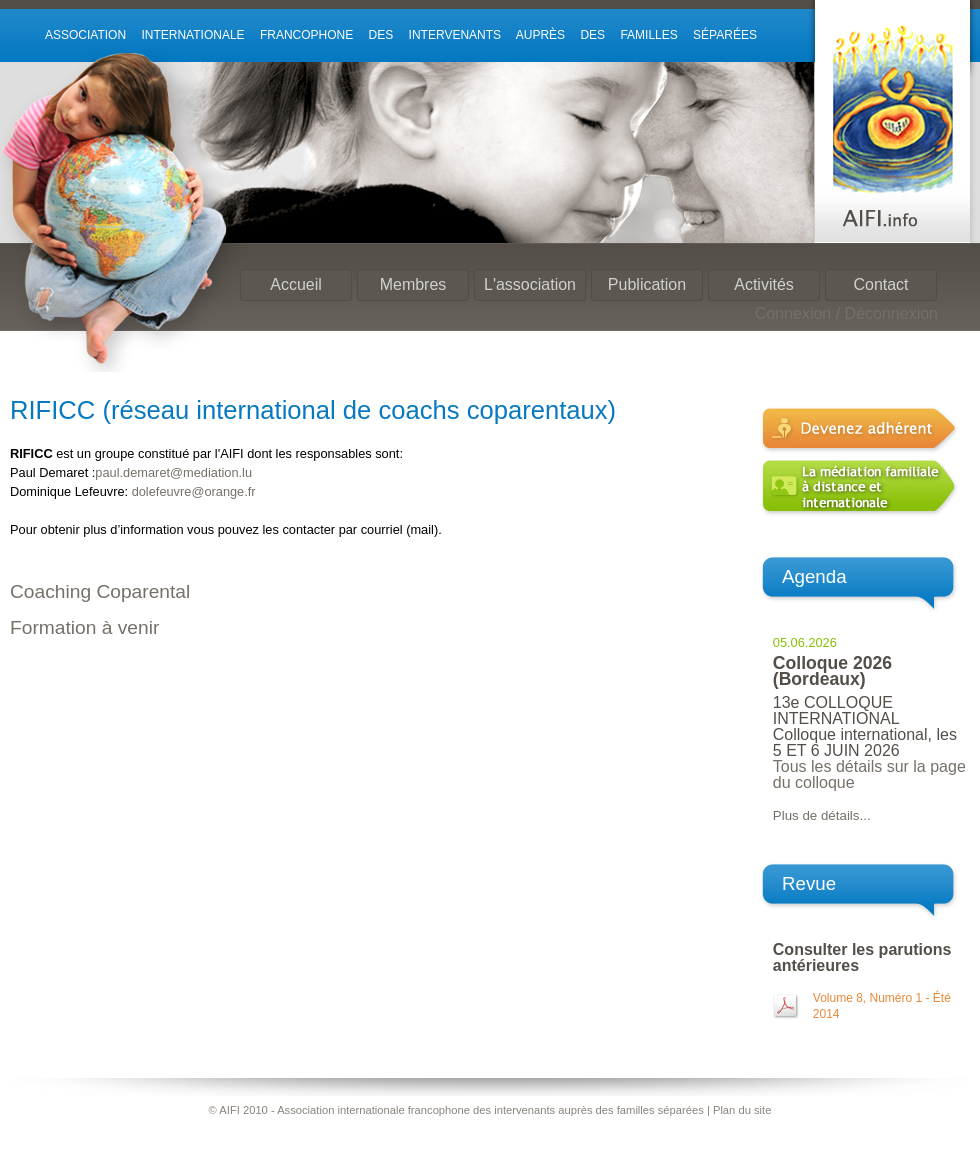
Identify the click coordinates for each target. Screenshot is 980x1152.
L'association (530, 284)
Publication (647, 284)
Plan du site (742, 1110)
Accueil (296, 284)
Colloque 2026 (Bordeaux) (832, 671)
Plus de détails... (822, 815)
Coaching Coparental (100, 591)
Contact (880, 284)
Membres (413, 284)
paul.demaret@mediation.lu (173, 472)
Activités (764, 284)
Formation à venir (84, 627)
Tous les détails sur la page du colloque (869, 774)
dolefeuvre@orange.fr (194, 491)
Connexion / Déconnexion (846, 313)
